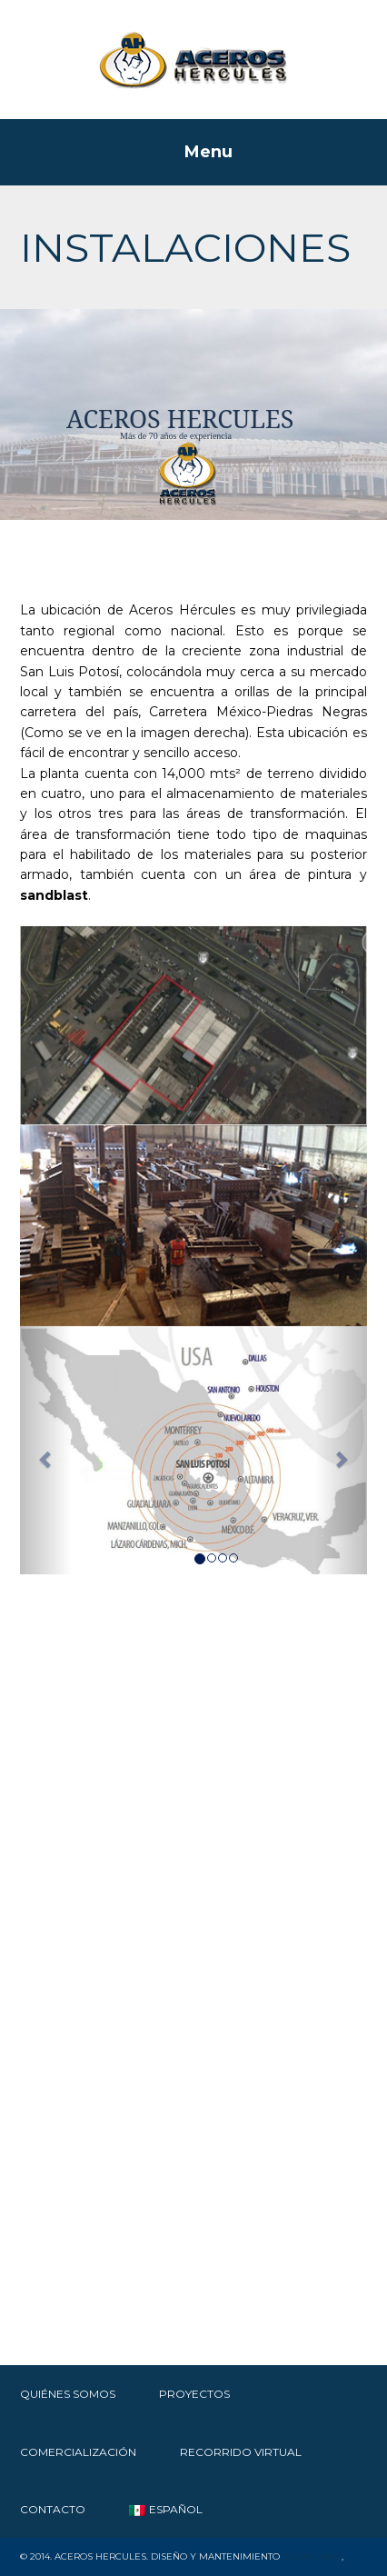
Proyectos (194, 2394)
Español (166, 2509)
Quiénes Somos (67, 2394)
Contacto (52, 2509)
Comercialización (78, 2452)
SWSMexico (312, 2556)
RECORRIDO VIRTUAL (241, 2452)
